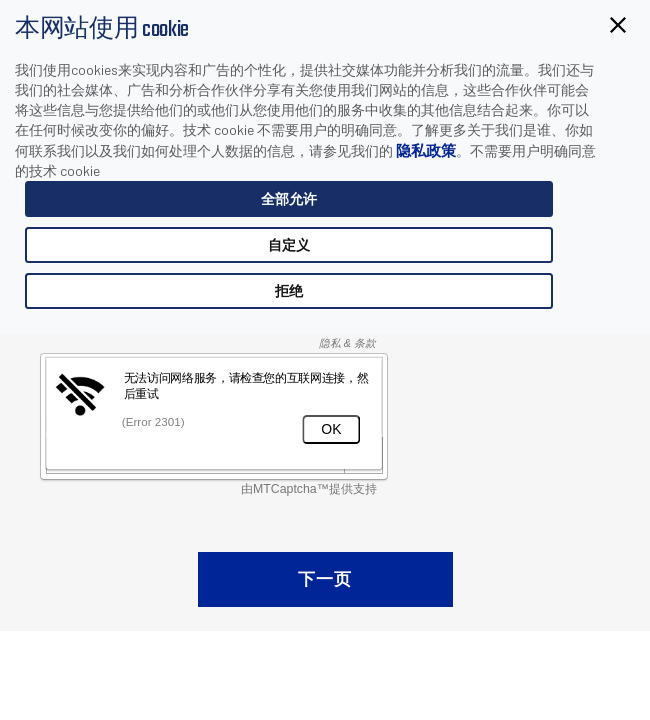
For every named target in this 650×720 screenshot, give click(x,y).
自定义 (289, 244)
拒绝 (289, 290)
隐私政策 (426, 150)
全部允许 (289, 198)
